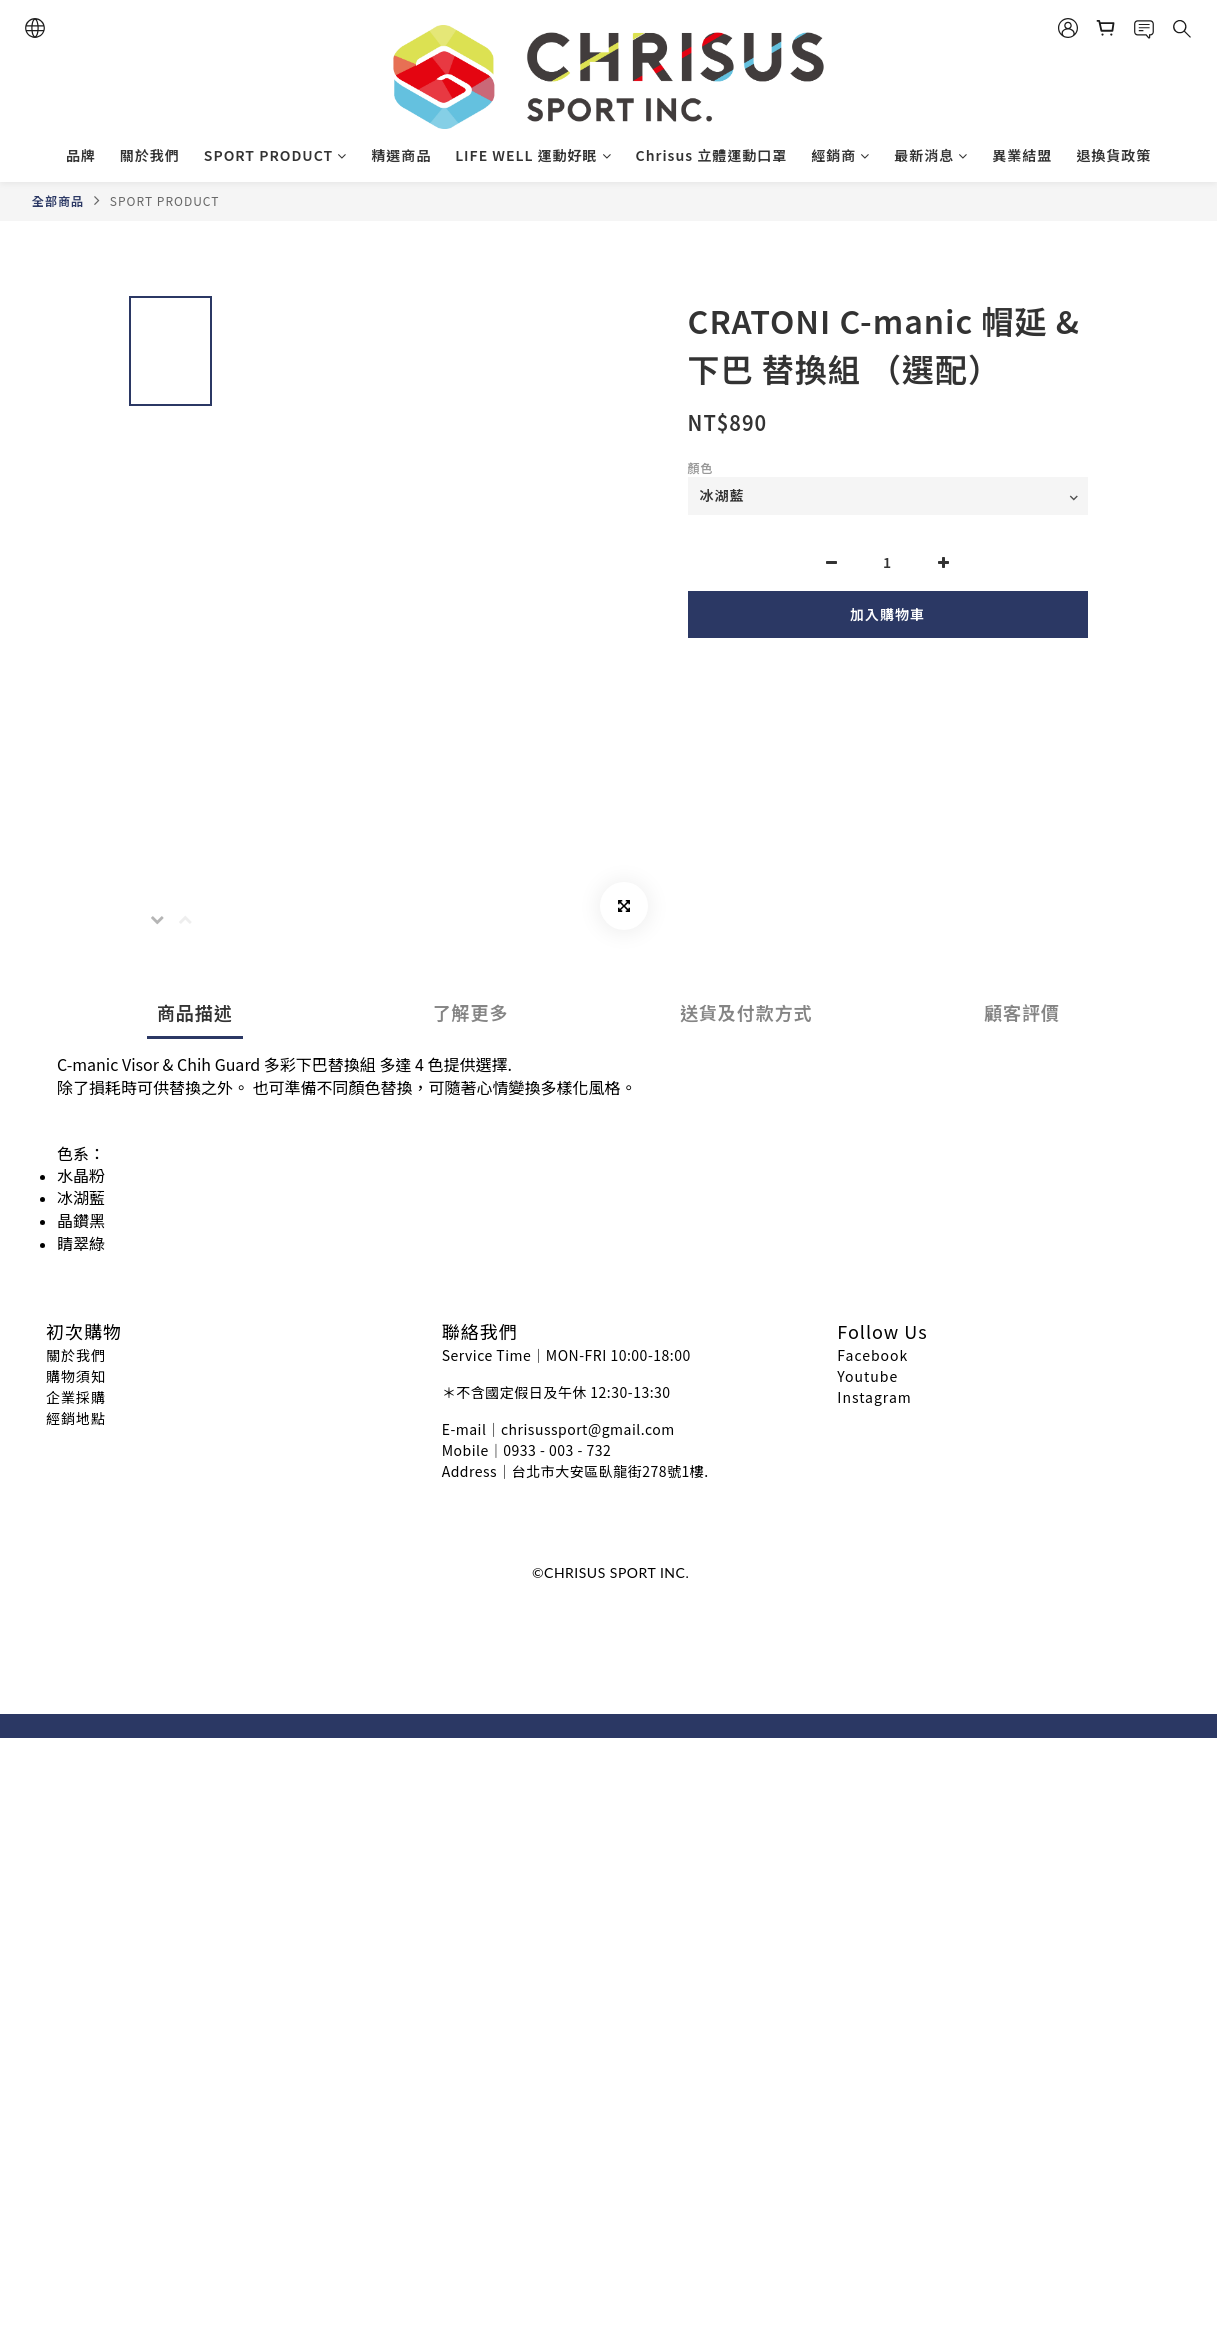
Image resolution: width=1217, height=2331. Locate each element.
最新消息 (931, 155)
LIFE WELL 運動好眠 (533, 155)
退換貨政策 (1113, 155)
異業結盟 (1022, 155)
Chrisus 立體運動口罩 (712, 155)
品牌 (81, 155)
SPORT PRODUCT (275, 155)
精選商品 (401, 155)
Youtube (867, 1376)
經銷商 (840, 155)
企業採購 (76, 1397)
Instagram (874, 1397)
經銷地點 (76, 1418)
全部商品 (58, 200)
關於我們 (150, 155)
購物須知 (76, 1376)
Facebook (872, 1355)
